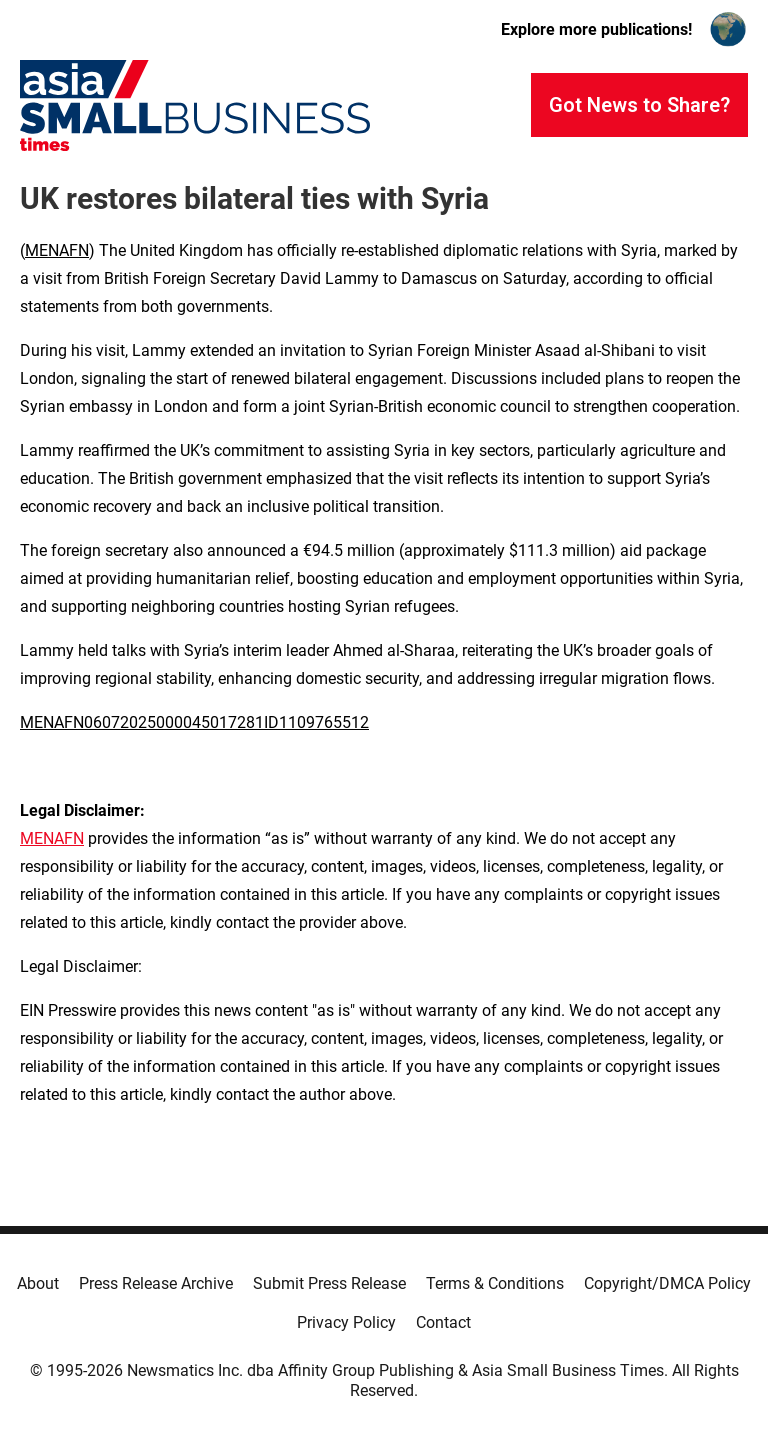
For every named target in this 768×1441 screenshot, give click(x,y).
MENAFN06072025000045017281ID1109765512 (194, 722)
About (38, 1283)
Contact (443, 1322)
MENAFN (57, 250)
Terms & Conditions (495, 1283)
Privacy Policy (346, 1322)
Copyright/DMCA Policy (667, 1283)
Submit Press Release (329, 1283)
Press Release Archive (156, 1283)
